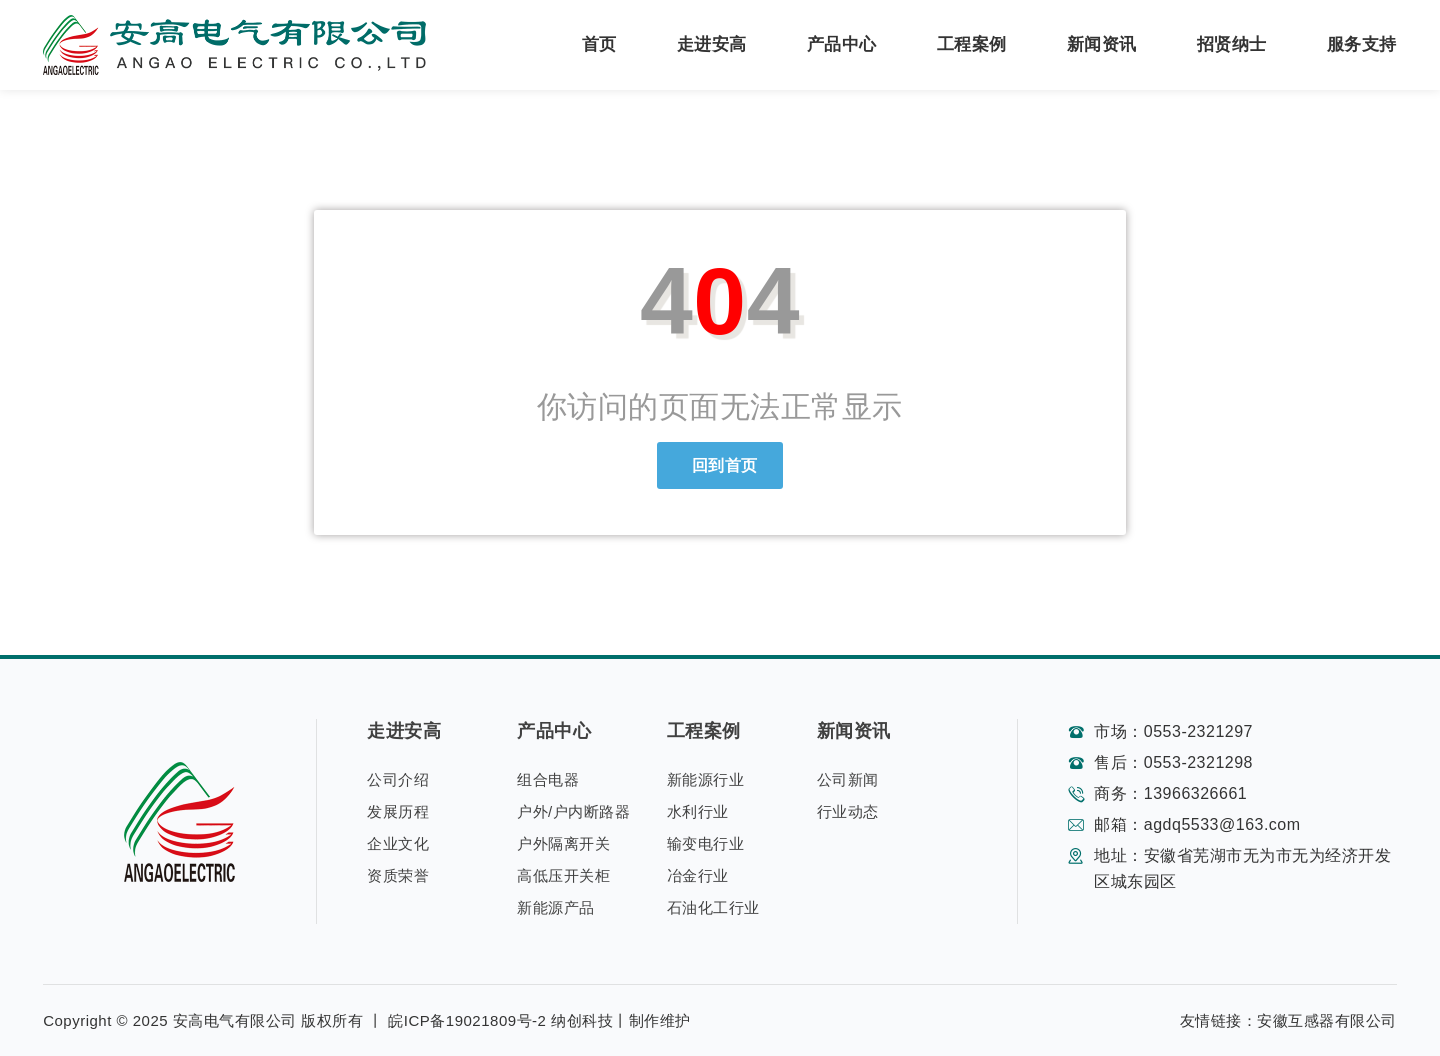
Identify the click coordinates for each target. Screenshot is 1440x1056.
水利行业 (698, 811)
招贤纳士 (1232, 44)
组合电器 (548, 779)
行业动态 (848, 811)
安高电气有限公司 (235, 1020)
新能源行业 (706, 779)
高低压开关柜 (563, 875)
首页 (599, 44)
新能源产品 (556, 907)
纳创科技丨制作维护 (621, 1020)
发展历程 (398, 811)
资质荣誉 (398, 875)
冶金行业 (698, 875)
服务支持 (1362, 44)
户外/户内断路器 (573, 811)
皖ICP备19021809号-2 (467, 1020)
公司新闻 (848, 779)
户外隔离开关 (563, 843)
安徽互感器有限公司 (1327, 1020)
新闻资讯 (1102, 44)
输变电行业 (706, 843)
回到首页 (720, 465)
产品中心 (842, 44)
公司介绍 (398, 779)
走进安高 (712, 44)
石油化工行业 (713, 907)
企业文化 (398, 843)
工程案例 (972, 44)
